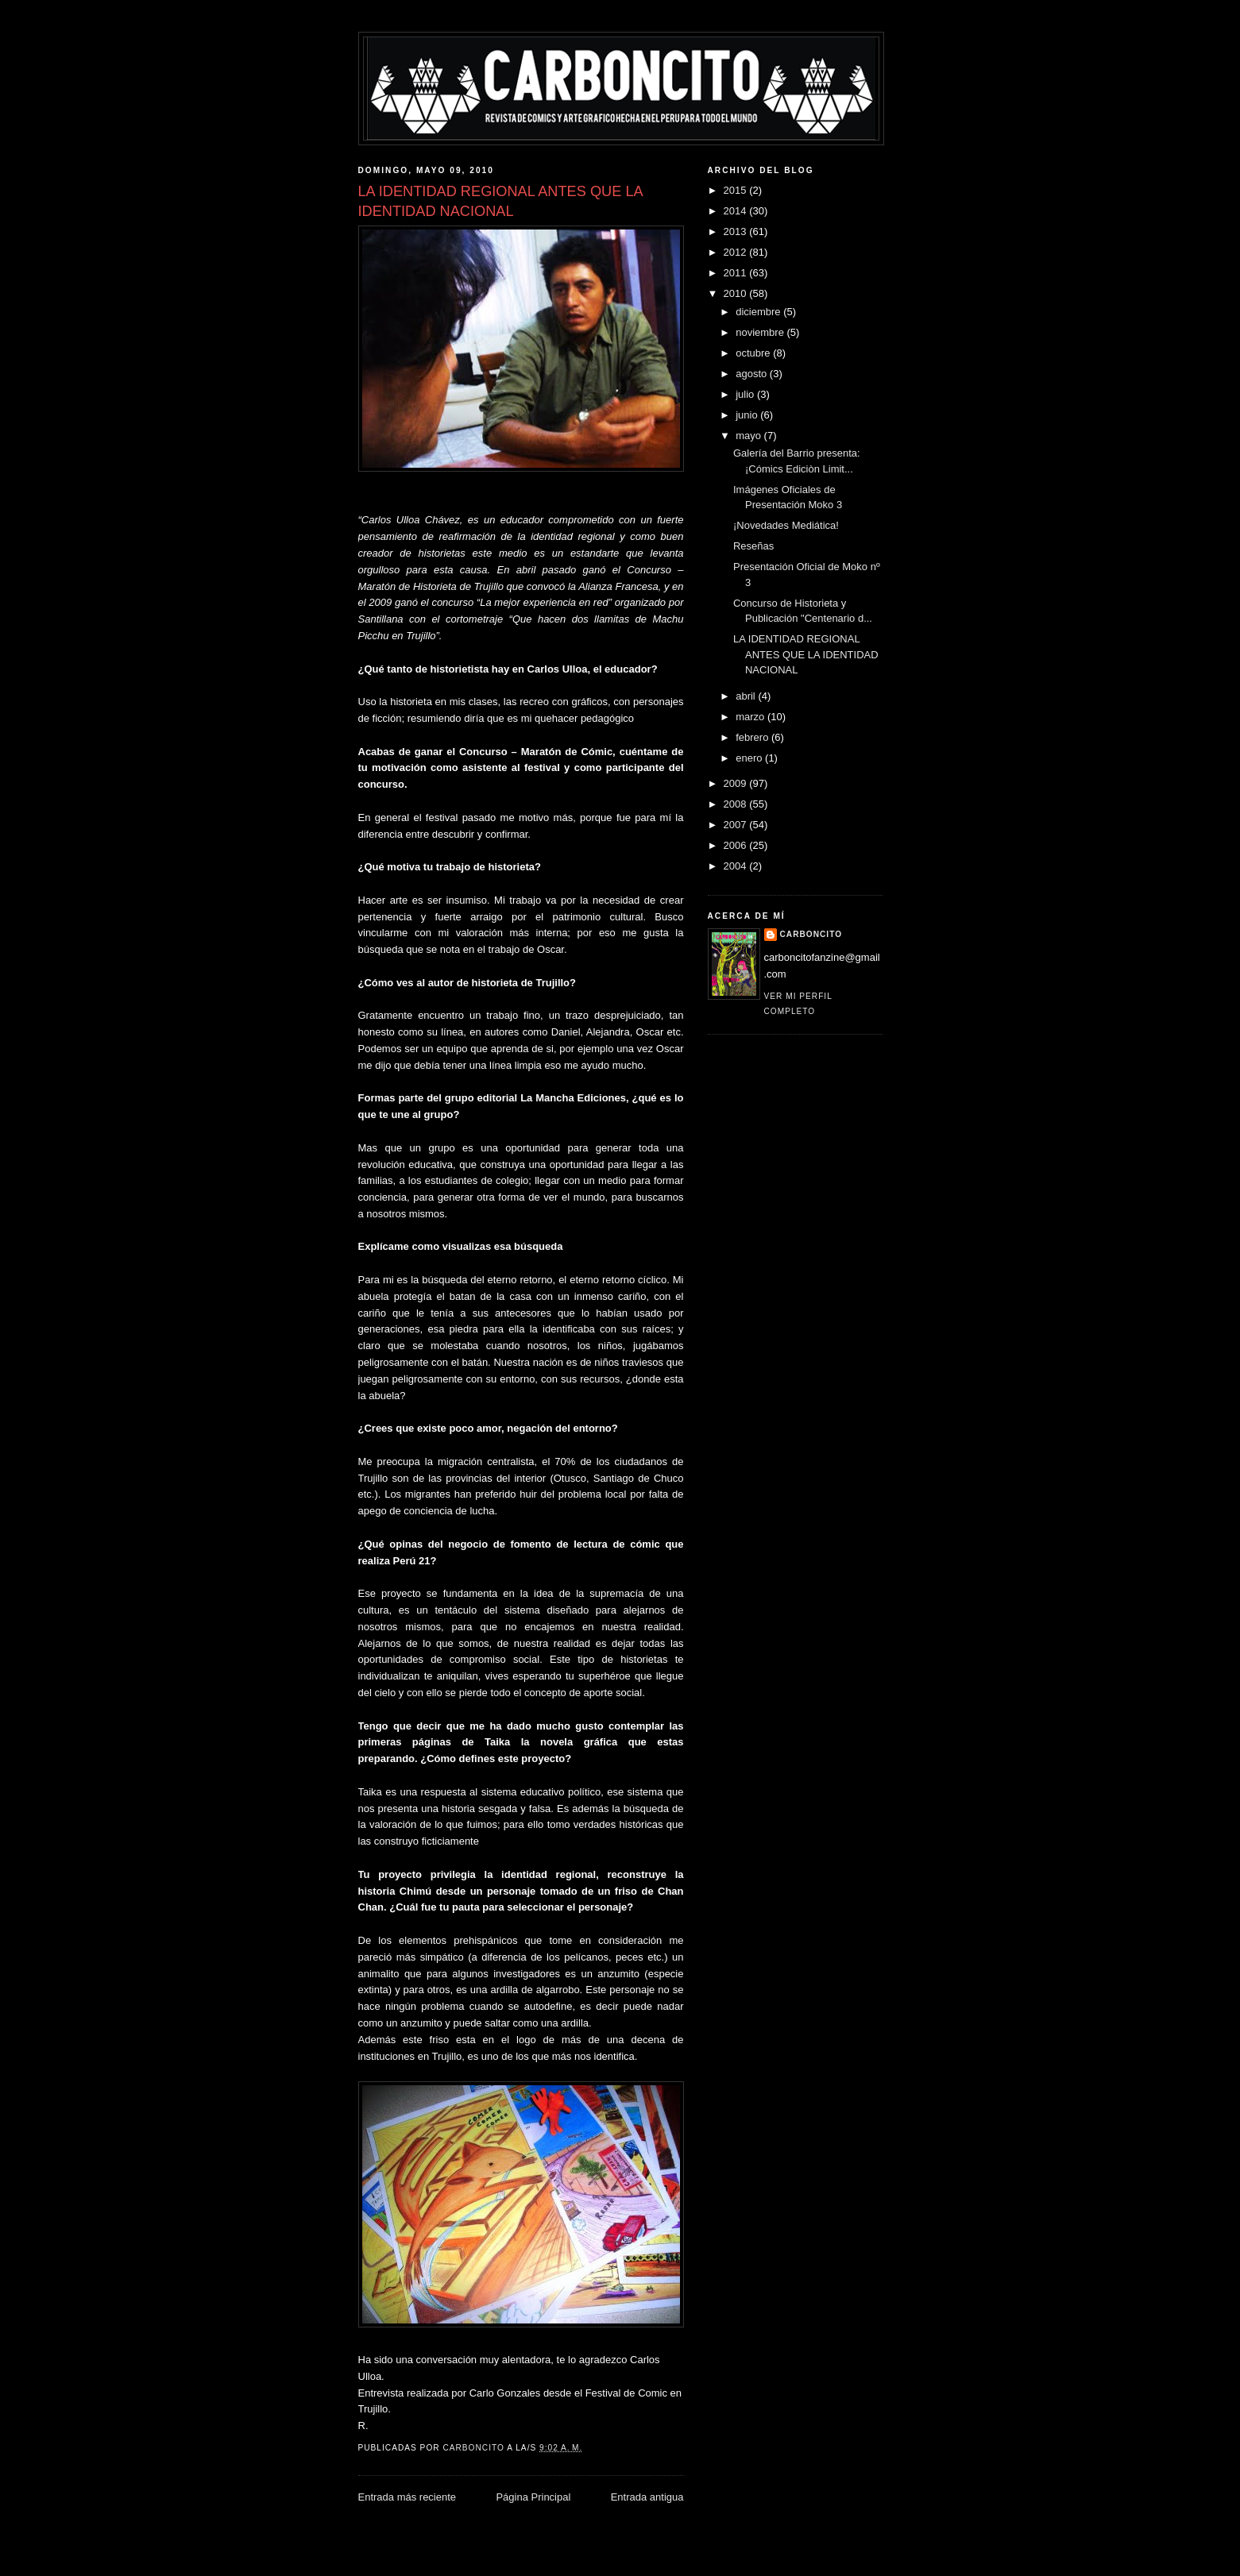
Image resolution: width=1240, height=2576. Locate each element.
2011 (737, 273)
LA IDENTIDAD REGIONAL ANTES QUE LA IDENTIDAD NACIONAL (806, 654)
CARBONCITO (811, 934)
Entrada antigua (647, 2497)
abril (747, 696)
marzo (751, 717)
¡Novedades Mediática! (786, 525)
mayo (749, 436)
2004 (737, 866)
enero (750, 758)
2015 (737, 190)
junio (748, 415)
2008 (737, 804)
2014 (737, 211)
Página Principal (533, 2497)
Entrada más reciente (407, 2497)
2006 (737, 845)
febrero (753, 737)
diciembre (759, 312)
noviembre (761, 332)
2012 (737, 252)
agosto (753, 374)
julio (746, 394)
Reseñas (753, 546)
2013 (737, 231)
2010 (737, 293)
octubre (754, 353)
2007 (737, 825)
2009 (737, 783)
